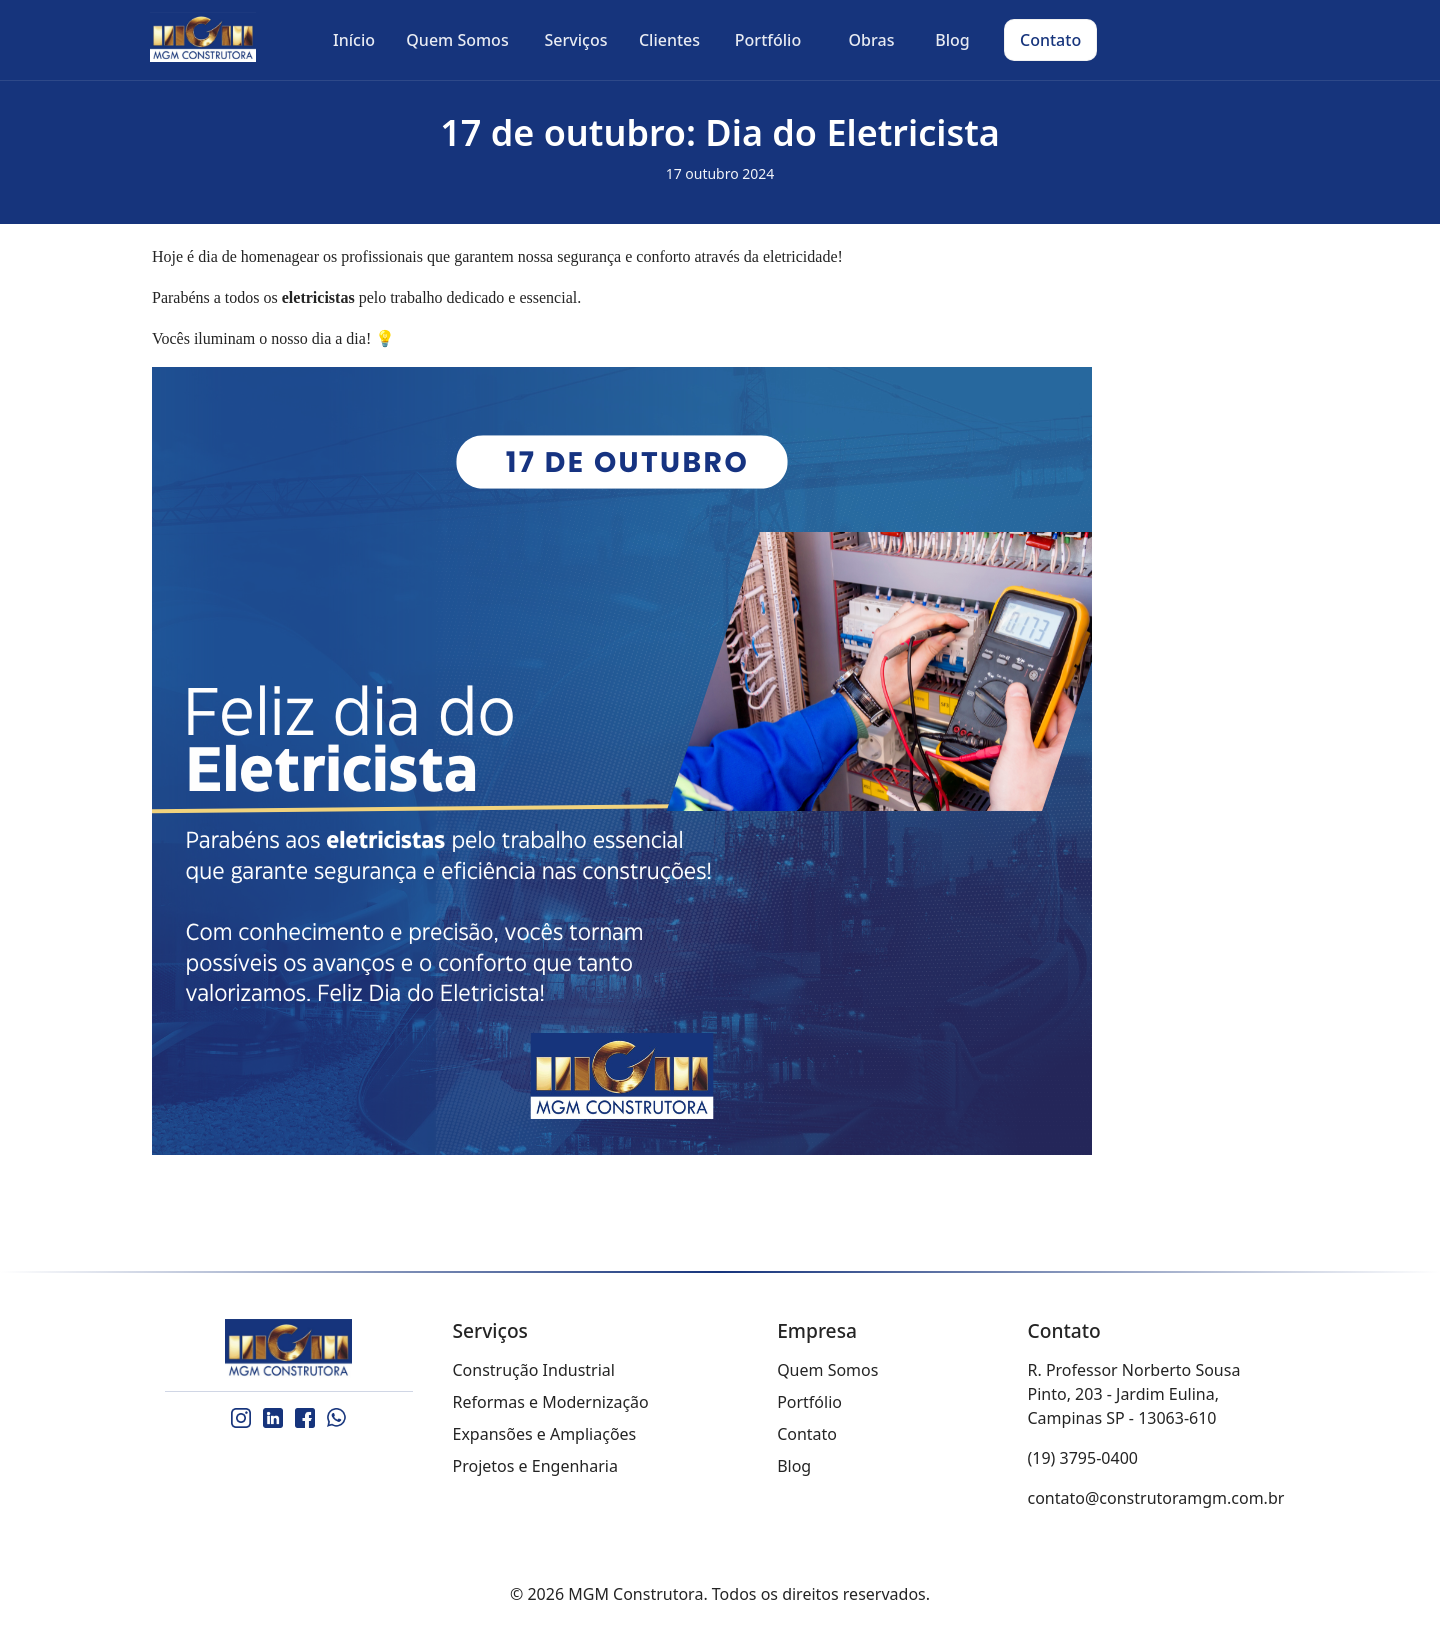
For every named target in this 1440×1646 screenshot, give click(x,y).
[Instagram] (241, 1418)
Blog (794, 1466)
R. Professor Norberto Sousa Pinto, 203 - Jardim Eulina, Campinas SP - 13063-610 (1134, 1394)
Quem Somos (827, 1370)
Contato (807, 1434)
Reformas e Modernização (551, 1402)
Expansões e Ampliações (545, 1434)
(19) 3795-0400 (1083, 1458)
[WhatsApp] (337, 1418)
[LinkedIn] (273, 1418)
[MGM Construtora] (289, 1349)
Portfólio (809, 1402)
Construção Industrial (534, 1370)
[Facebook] (305, 1418)
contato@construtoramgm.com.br (1156, 1498)
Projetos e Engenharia (535, 1466)
